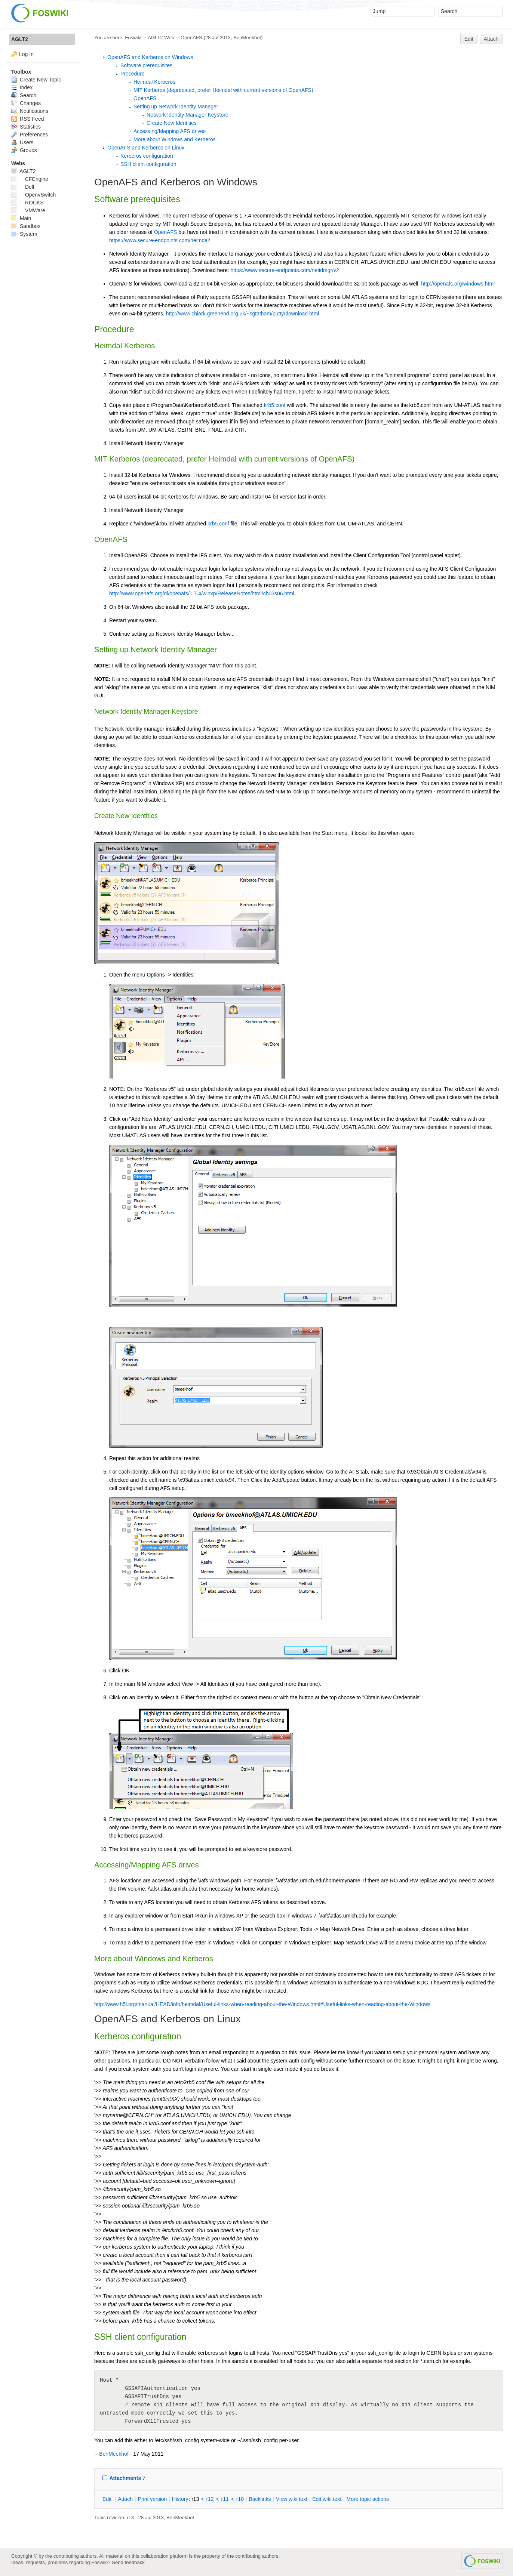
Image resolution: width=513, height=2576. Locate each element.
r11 (225, 2499)
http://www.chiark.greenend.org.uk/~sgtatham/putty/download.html (242, 314)
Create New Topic (36, 80)
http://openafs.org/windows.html (458, 284)
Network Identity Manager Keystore (187, 115)
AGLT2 (19, 39)
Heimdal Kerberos (154, 82)
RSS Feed (27, 119)
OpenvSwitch (33, 195)
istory (180, 2499)
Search (23, 95)
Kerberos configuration (146, 156)
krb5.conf (275, 405)
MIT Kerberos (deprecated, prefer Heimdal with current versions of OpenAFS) (223, 90)
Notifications (29, 111)
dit (107, 2499)
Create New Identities (172, 123)
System (24, 234)
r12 (210, 2499)
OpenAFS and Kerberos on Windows (150, 57)
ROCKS (27, 203)
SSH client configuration (148, 164)
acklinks (260, 2499)
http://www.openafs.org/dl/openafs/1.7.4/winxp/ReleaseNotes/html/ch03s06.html (201, 593)
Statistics (26, 127)
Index (22, 87)
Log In (26, 54)
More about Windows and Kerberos (174, 139)
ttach (125, 2499)
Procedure (132, 74)
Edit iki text (326, 2499)
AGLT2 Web (161, 37)
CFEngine (29, 179)
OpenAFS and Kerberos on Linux (145, 148)
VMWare (28, 210)
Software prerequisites (146, 65)
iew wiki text (291, 2499)
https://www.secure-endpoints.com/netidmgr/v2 (285, 270)
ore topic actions (367, 2499)
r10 (240, 2499)
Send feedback (128, 2562)
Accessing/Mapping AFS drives (169, 131)
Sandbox (25, 226)
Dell (22, 187)
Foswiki (133, 37)
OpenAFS (191, 37)
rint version (152, 2499)
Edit (468, 39)
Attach (491, 39)
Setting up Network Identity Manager (175, 106)
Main (21, 218)
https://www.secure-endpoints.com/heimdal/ (159, 240)
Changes (26, 103)
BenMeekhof (247, 37)
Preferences (29, 135)
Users (22, 142)
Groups (24, 150)
